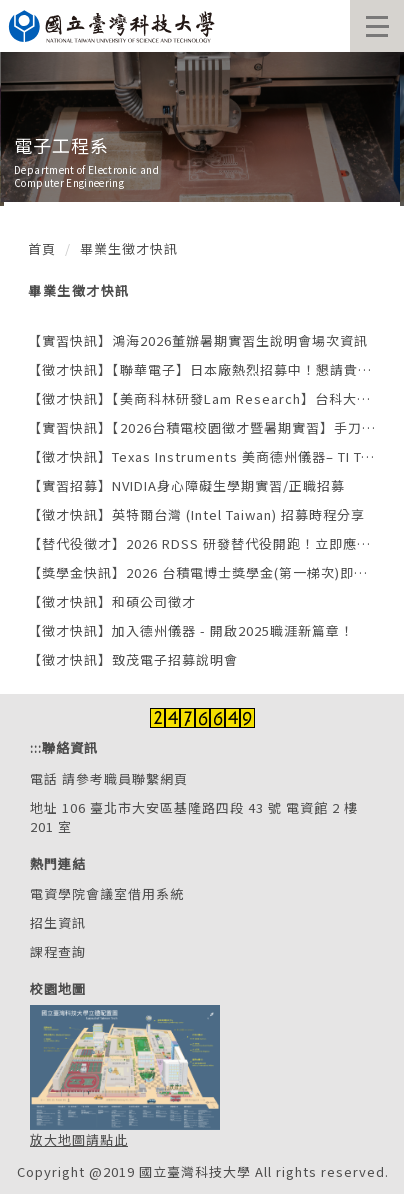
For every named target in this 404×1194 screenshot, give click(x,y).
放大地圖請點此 (79, 1139)
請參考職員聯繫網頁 (125, 778)
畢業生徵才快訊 (129, 248)
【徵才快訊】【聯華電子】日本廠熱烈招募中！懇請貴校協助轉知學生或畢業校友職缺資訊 (202, 369)
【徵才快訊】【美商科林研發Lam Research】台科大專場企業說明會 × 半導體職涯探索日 (202, 398)
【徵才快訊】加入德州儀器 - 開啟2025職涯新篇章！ (191, 630)
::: (36, 747)
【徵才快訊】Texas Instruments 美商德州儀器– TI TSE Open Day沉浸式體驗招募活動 (202, 456)
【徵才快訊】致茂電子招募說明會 (133, 659)
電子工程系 (61, 145)
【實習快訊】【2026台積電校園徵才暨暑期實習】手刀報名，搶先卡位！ (202, 427)
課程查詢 (58, 951)
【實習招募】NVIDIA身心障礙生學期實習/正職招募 (186, 485)
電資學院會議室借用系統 (107, 893)
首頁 (42, 248)
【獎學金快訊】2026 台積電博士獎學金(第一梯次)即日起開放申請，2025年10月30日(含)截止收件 (202, 572)
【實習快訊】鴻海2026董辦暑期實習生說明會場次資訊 (198, 340)
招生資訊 (58, 922)
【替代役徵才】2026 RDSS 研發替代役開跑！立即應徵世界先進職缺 (202, 543)
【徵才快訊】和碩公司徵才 (112, 601)
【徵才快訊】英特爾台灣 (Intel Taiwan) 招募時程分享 (196, 514)
